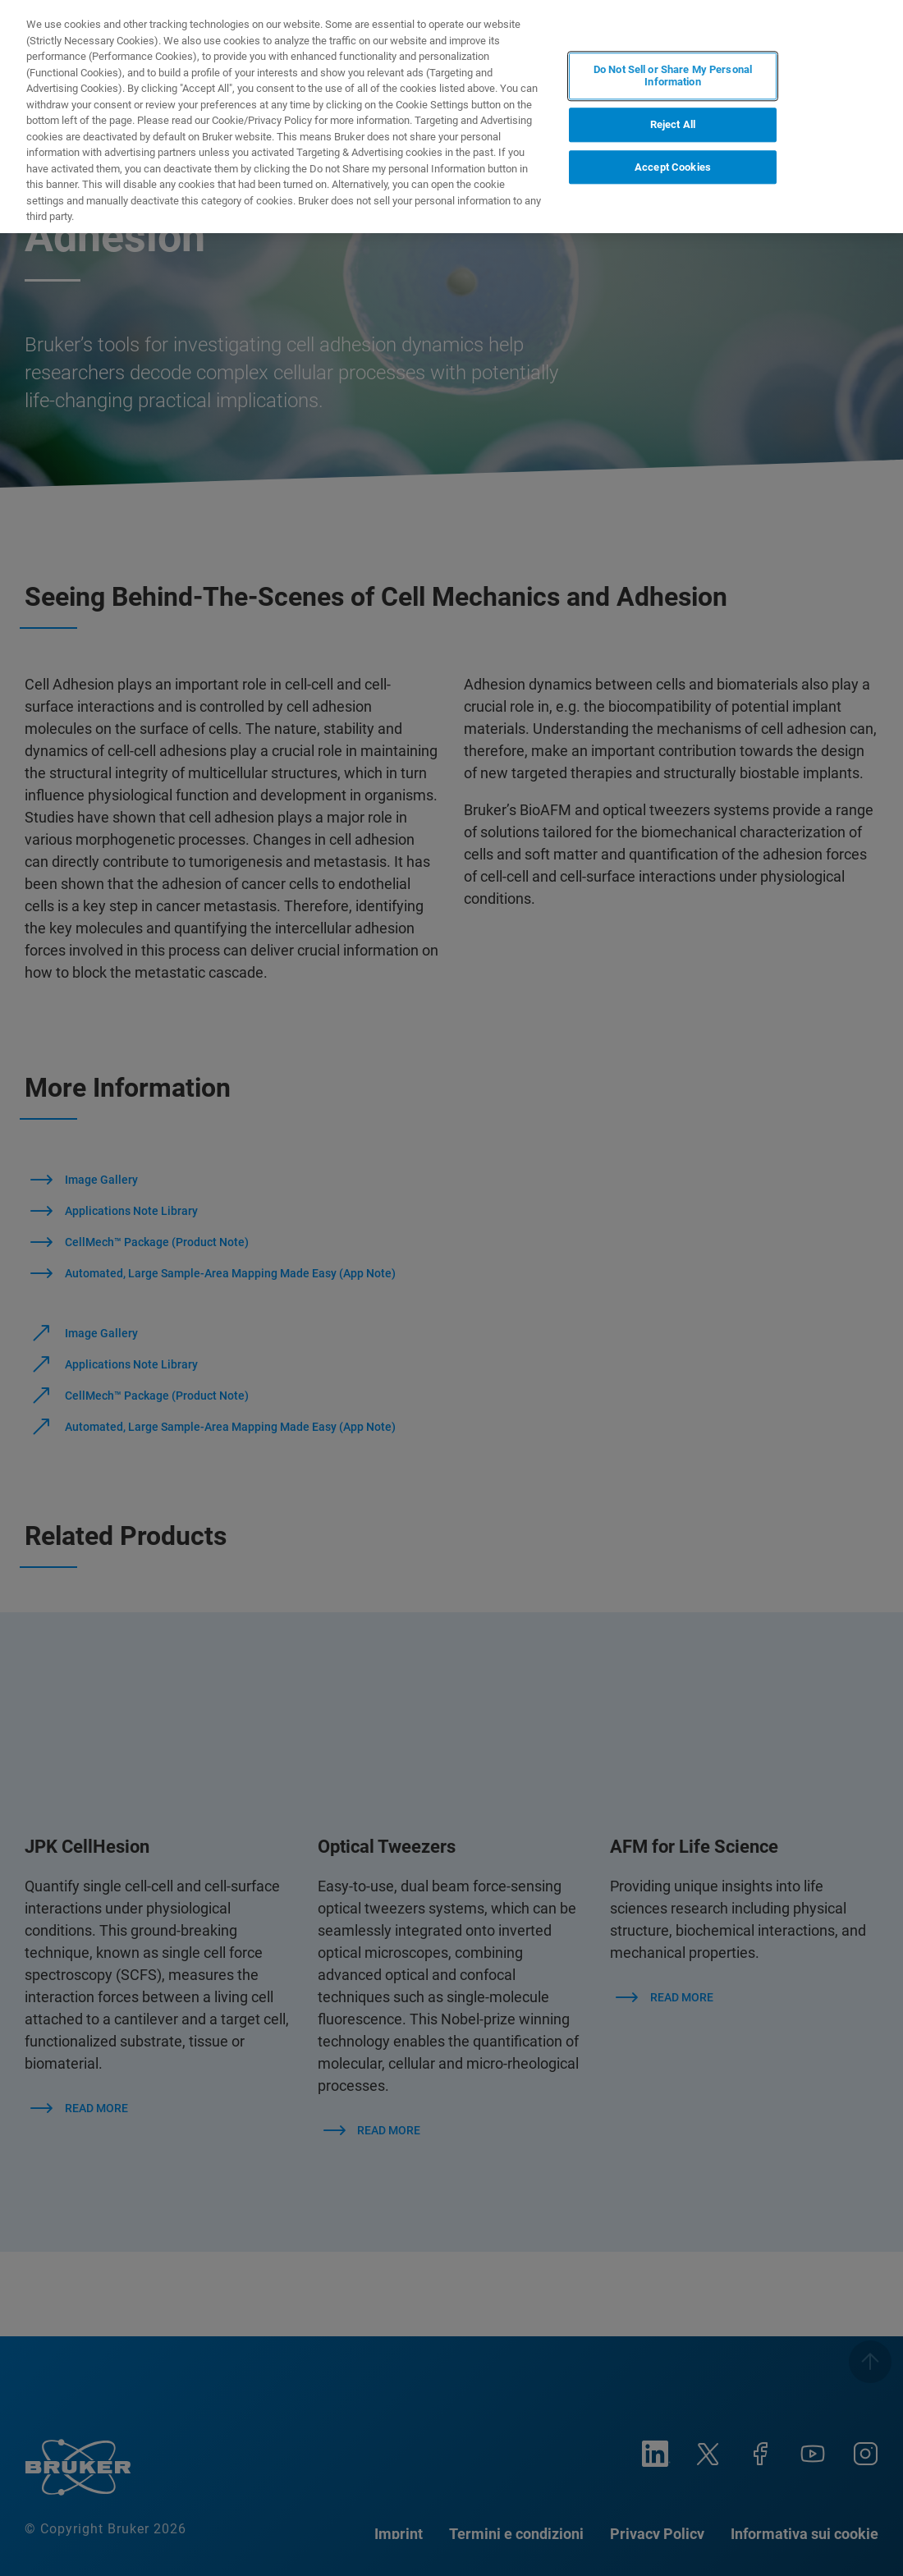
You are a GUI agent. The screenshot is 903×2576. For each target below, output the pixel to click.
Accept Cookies (673, 167)
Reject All (672, 124)
